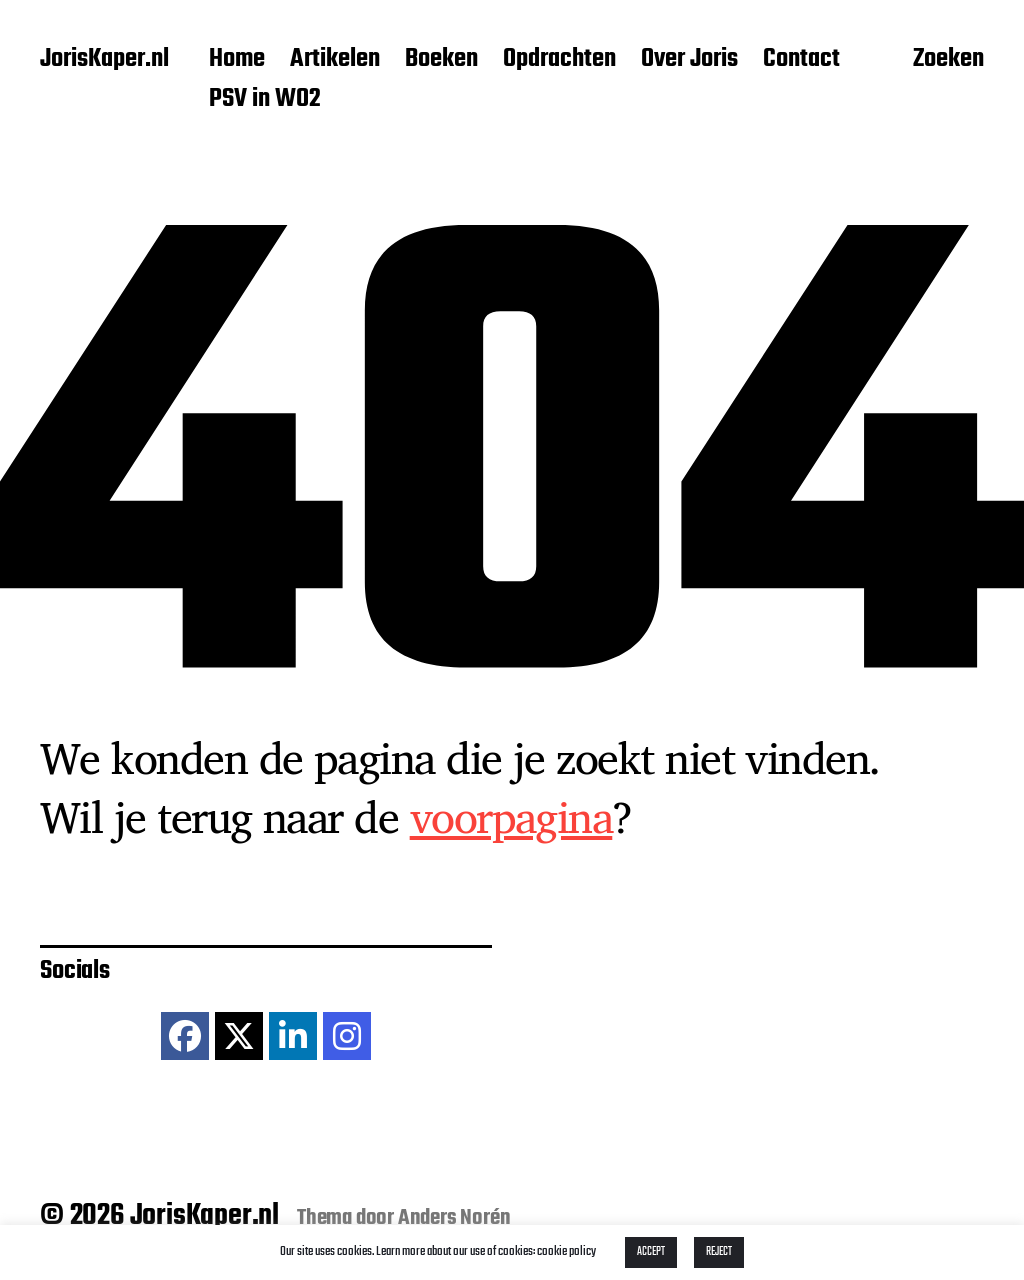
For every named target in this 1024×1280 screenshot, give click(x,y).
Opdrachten (559, 60)
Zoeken (948, 61)
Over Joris (689, 60)
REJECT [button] (719, 1252)
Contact (801, 60)
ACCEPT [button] (651, 1252)
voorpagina (511, 816)
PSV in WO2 (265, 100)
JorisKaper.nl (104, 60)
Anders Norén (454, 1218)
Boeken (441, 60)
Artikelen (335, 60)
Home (237, 60)
